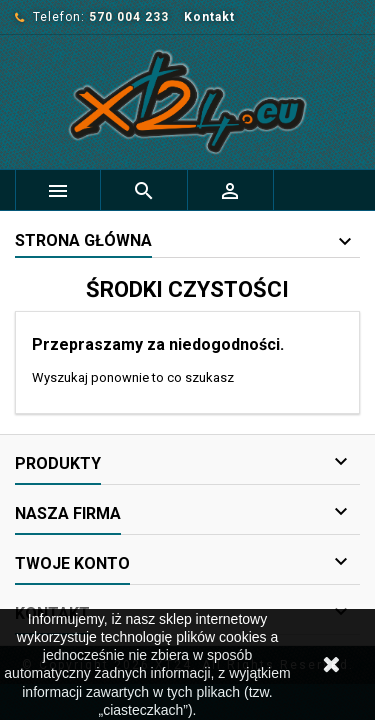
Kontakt (209, 17)
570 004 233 (129, 17)
